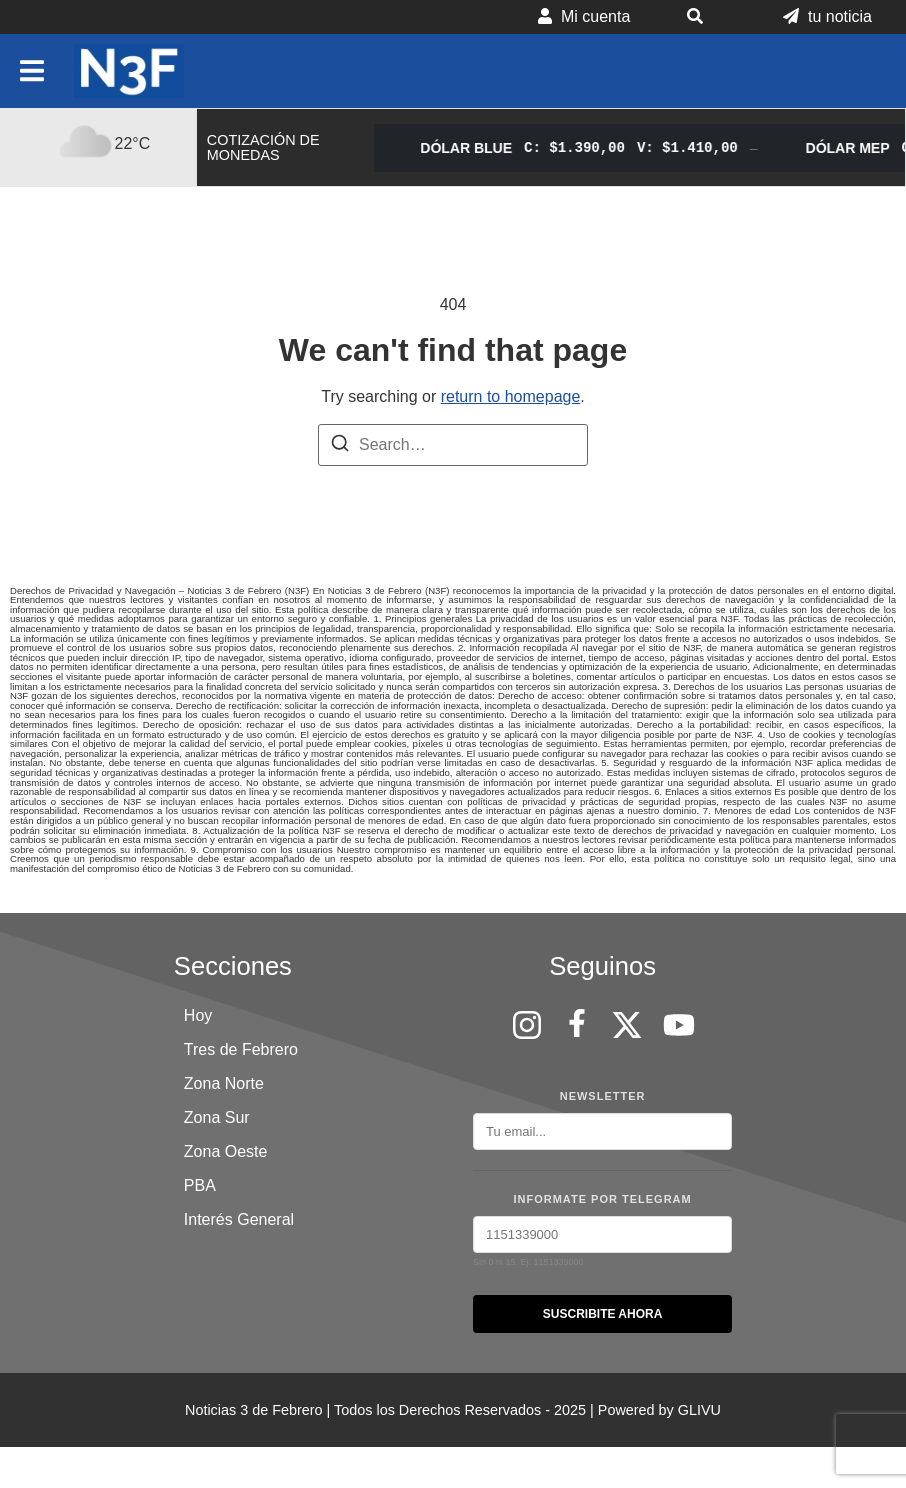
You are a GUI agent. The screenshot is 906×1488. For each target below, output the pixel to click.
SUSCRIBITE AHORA (603, 1314)
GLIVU (699, 1410)
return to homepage (511, 396)
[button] (706, 17)
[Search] (340, 446)
